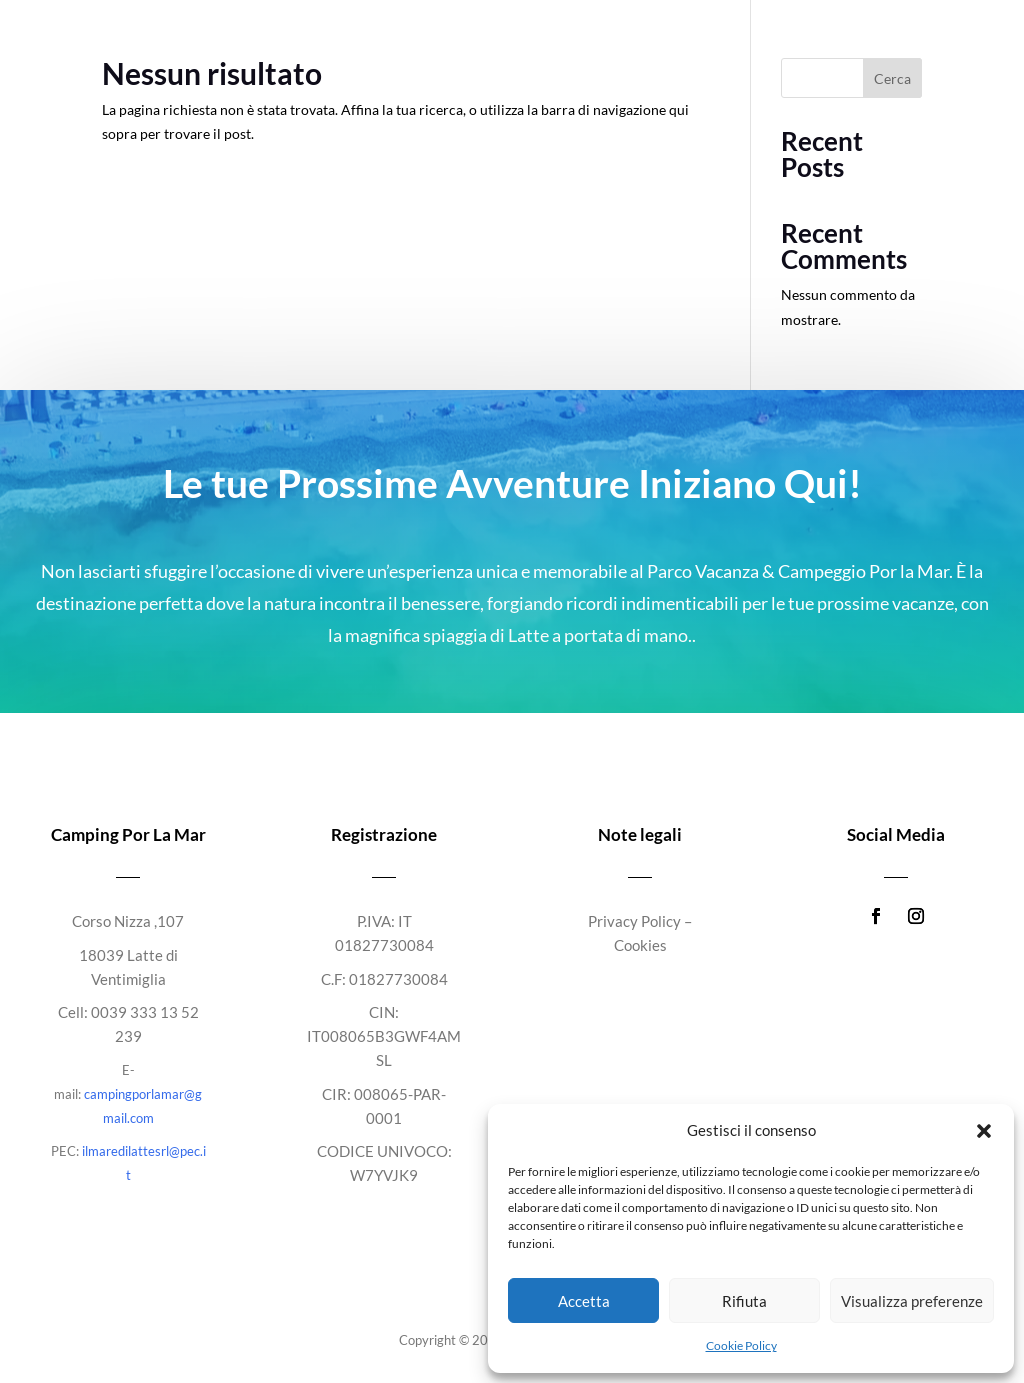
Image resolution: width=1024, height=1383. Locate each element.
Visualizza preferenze (912, 1301)
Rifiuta (744, 1301)
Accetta (584, 1301)
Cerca (892, 78)
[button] (984, 1131)
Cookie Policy (741, 1345)
